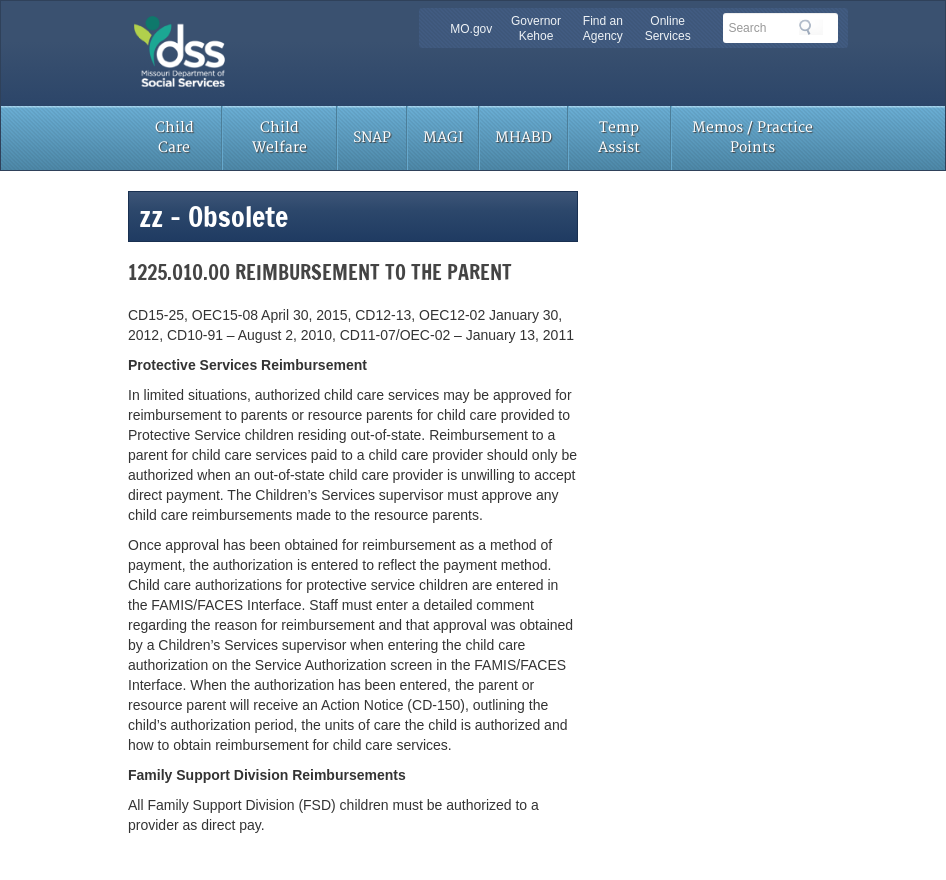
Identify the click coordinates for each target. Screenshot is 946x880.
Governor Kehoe (536, 28)
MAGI (443, 137)
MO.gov (471, 29)
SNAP (372, 137)
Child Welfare (279, 137)
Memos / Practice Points (752, 137)
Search (811, 27)
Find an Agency (603, 28)
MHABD (523, 137)
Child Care (174, 137)
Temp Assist (619, 137)
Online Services (668, 28)
